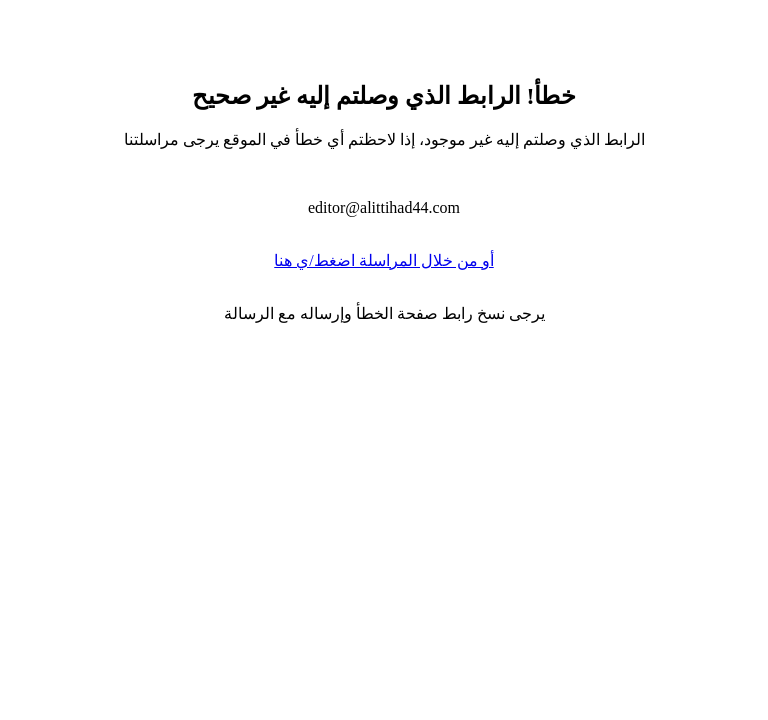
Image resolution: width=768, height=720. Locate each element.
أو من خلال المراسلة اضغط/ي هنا (383, 260)
